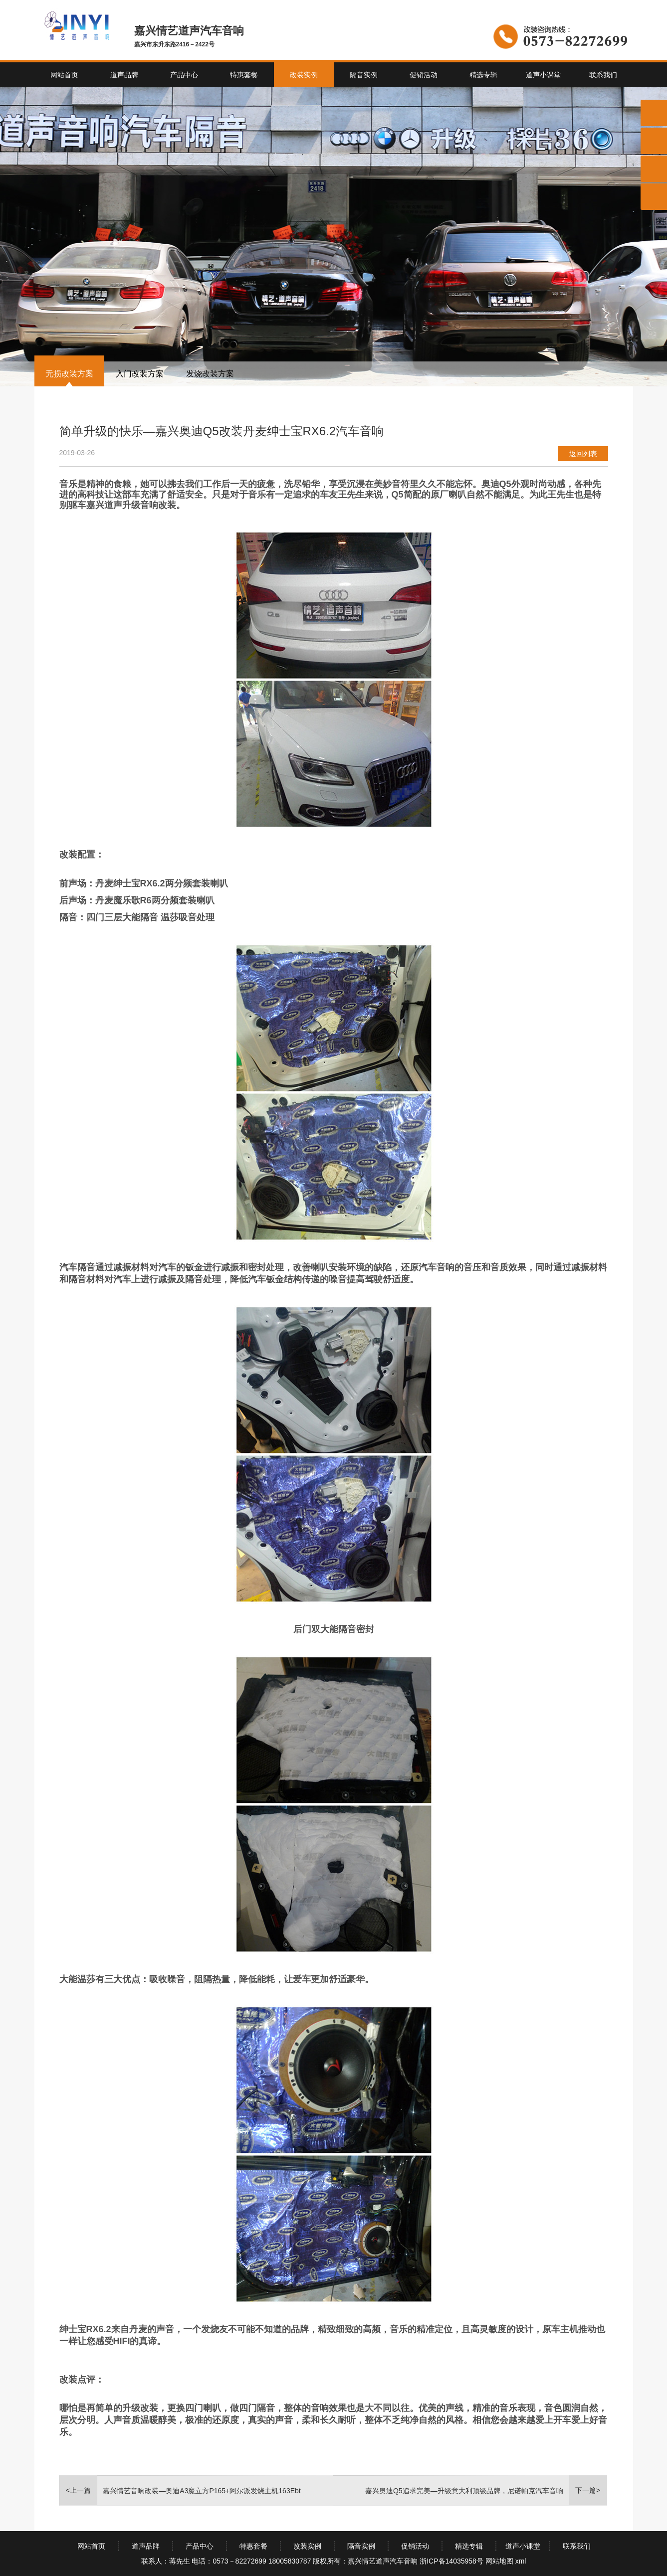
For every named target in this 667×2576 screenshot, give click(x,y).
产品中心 (184, 75)
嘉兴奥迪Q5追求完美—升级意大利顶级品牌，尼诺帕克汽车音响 (464, 2491)
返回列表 (583, 454)
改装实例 (304, 75)
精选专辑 (483, 75)
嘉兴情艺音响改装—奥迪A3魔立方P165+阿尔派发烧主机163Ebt (201, 2491)
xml (520, 2561)
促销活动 (424, 75)
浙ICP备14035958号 (451, 2561)
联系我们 (603, 75)
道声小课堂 (543, 75)
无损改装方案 (69, 373)
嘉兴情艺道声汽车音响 (383, 2561)
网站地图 (499, 2561)
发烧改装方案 (210, 373)
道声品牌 (124, 75)
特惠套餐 (244, 75)
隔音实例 (364, 75)
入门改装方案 (140, 373)
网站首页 (64, 75)
